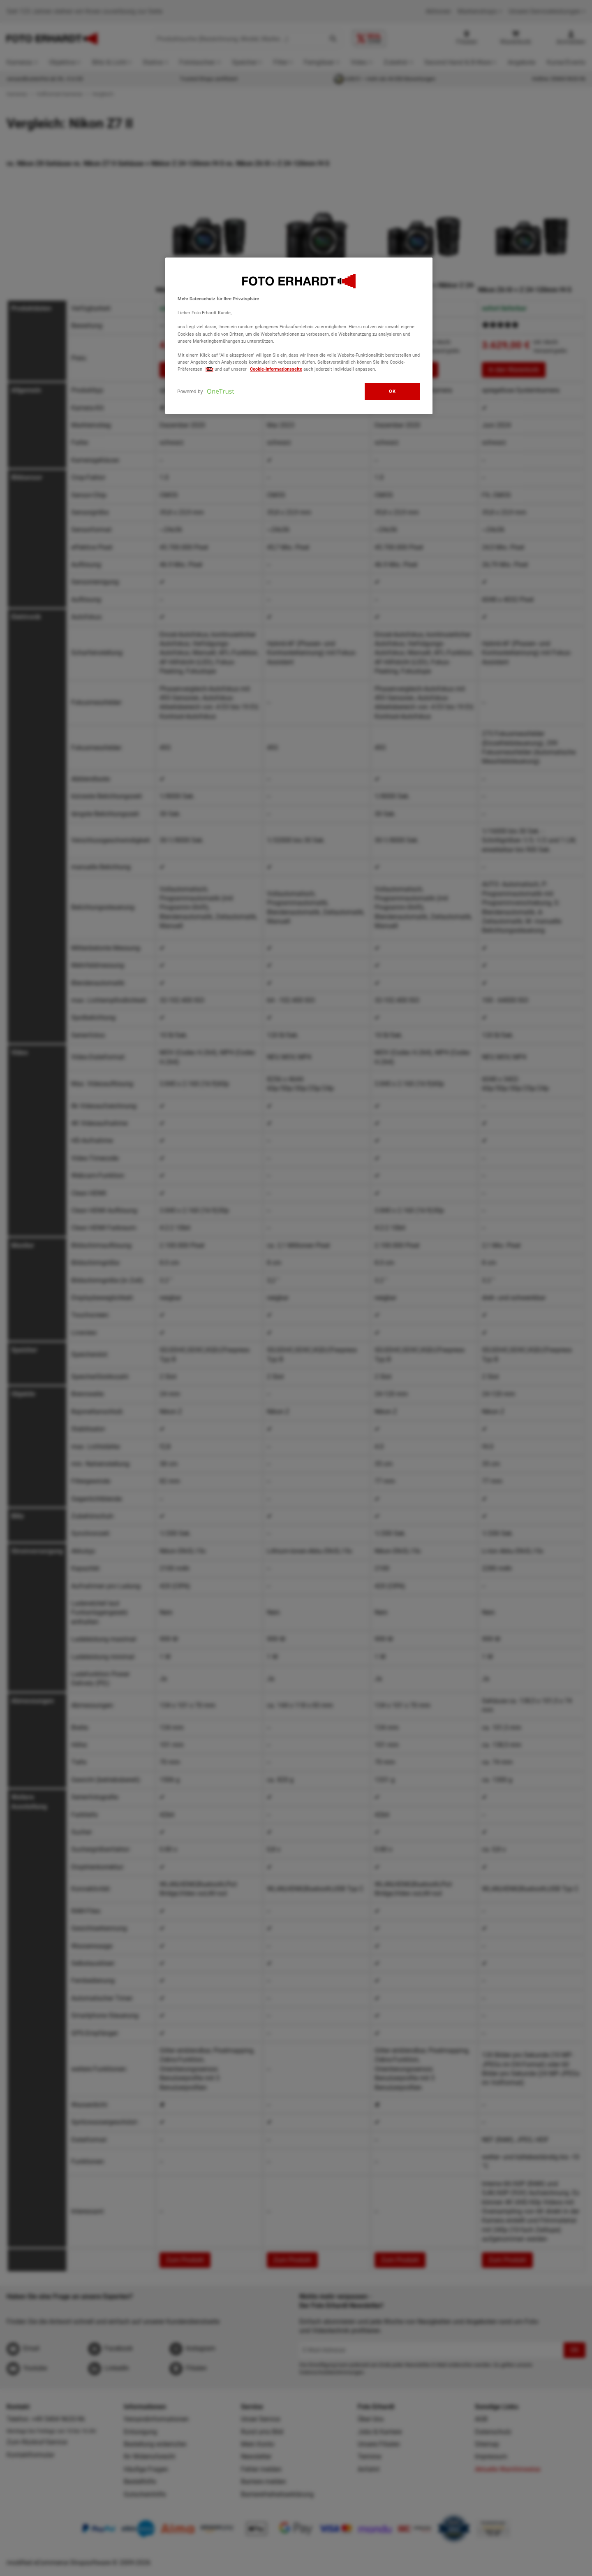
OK (392, 391)
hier (209, 369)
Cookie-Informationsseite (276, 369)
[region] (298, 336)
